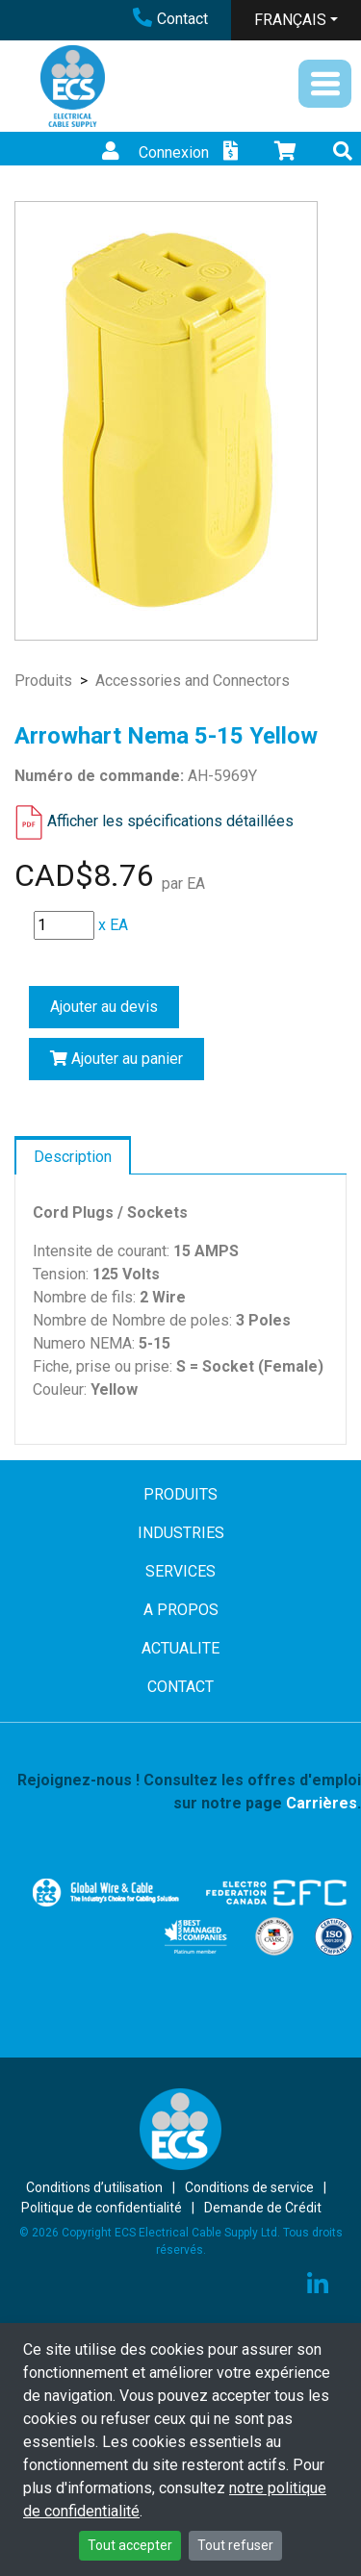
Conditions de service (249, 2187)
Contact (170, 19)
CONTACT (180, 1687)
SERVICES (180, 1571)
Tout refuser (235, 2545)
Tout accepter (130, 2545)
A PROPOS (181, 1610)
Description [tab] (73, 1157)
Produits (43, 680)
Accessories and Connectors (192, 680)
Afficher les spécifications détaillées (170, 821)
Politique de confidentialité (101, 2207)
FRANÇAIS (290, 20)
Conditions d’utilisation (94, 2187)
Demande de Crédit (263, 2207)
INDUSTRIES (181, 1533)
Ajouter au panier (116, 1058)
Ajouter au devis (104, 1007)
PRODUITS (180, 1494)
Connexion (153, 152)
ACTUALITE (180, 1648)
